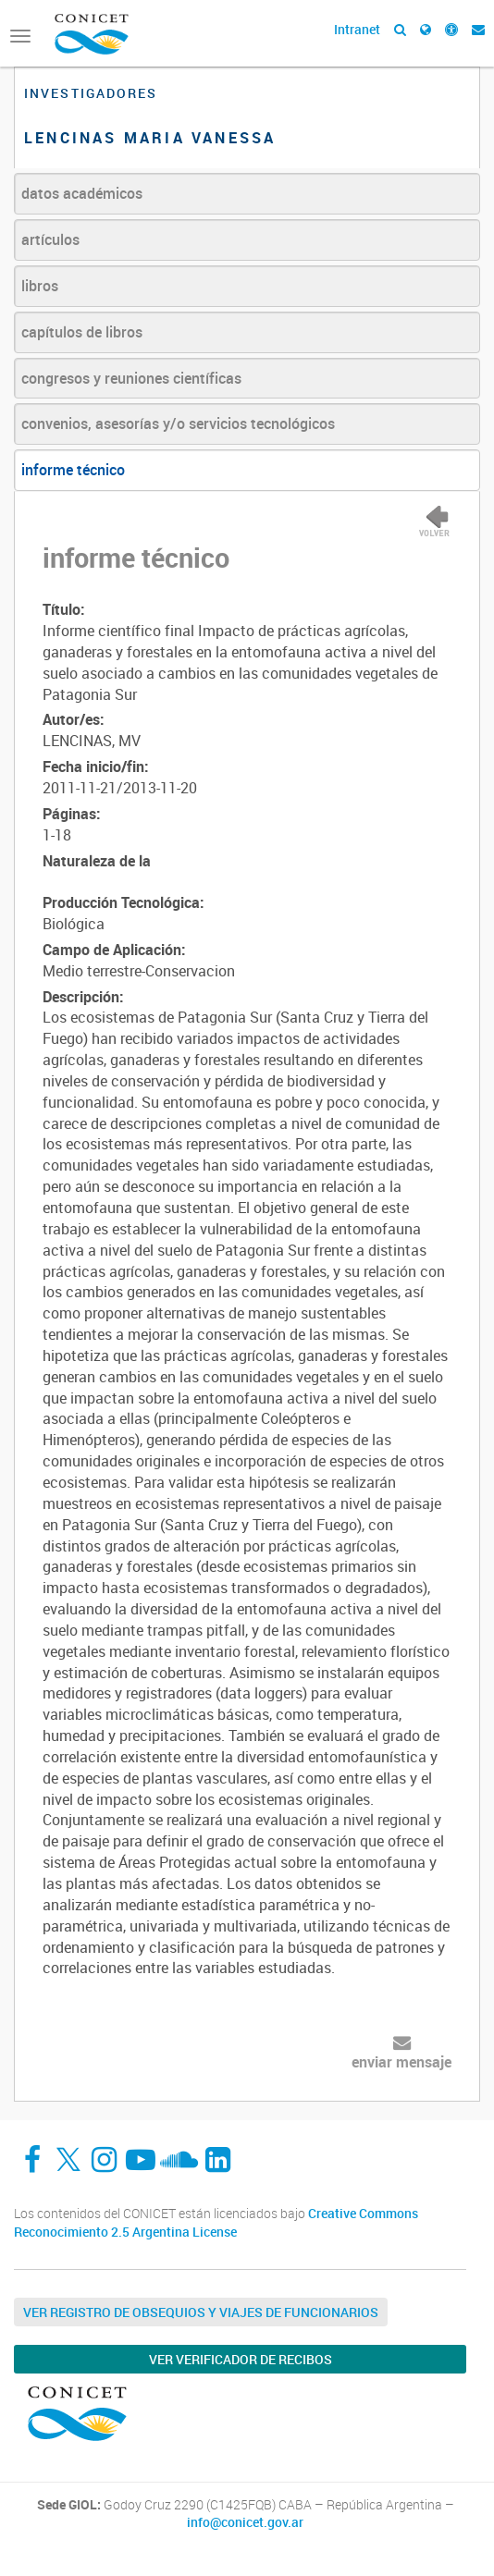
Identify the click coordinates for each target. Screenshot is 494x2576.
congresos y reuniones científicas (131, 378)
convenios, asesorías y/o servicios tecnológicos (178, 423)
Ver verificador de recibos (240, 2359)
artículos (50, 239)
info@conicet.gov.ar (245, 2522)
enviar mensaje (401, 2062)
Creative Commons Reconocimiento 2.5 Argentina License (216, 2222)
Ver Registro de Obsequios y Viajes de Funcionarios (200, 2312)
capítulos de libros (81, 332)
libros (39, 286)
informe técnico (73, 470)
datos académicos (81, 193)
